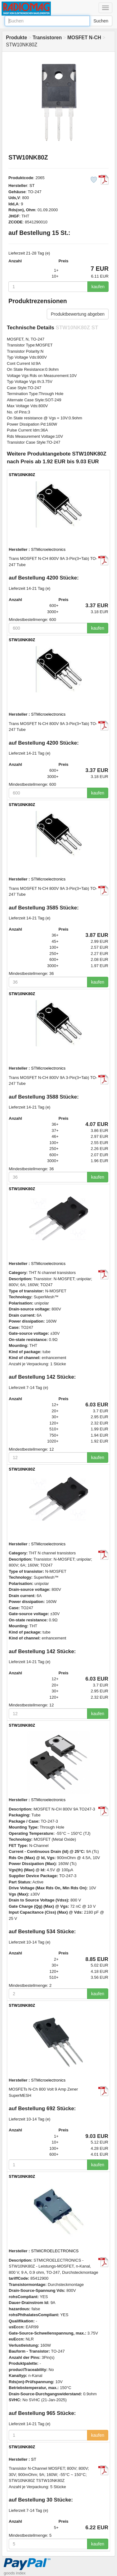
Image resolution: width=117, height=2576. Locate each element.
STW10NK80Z (22, 474)
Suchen (101, 20)
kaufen (98, 286)
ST (32, 185)
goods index (15, 2573)
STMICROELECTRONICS (55, 2251)
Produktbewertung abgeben (78, 314)
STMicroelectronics (48, 549)
